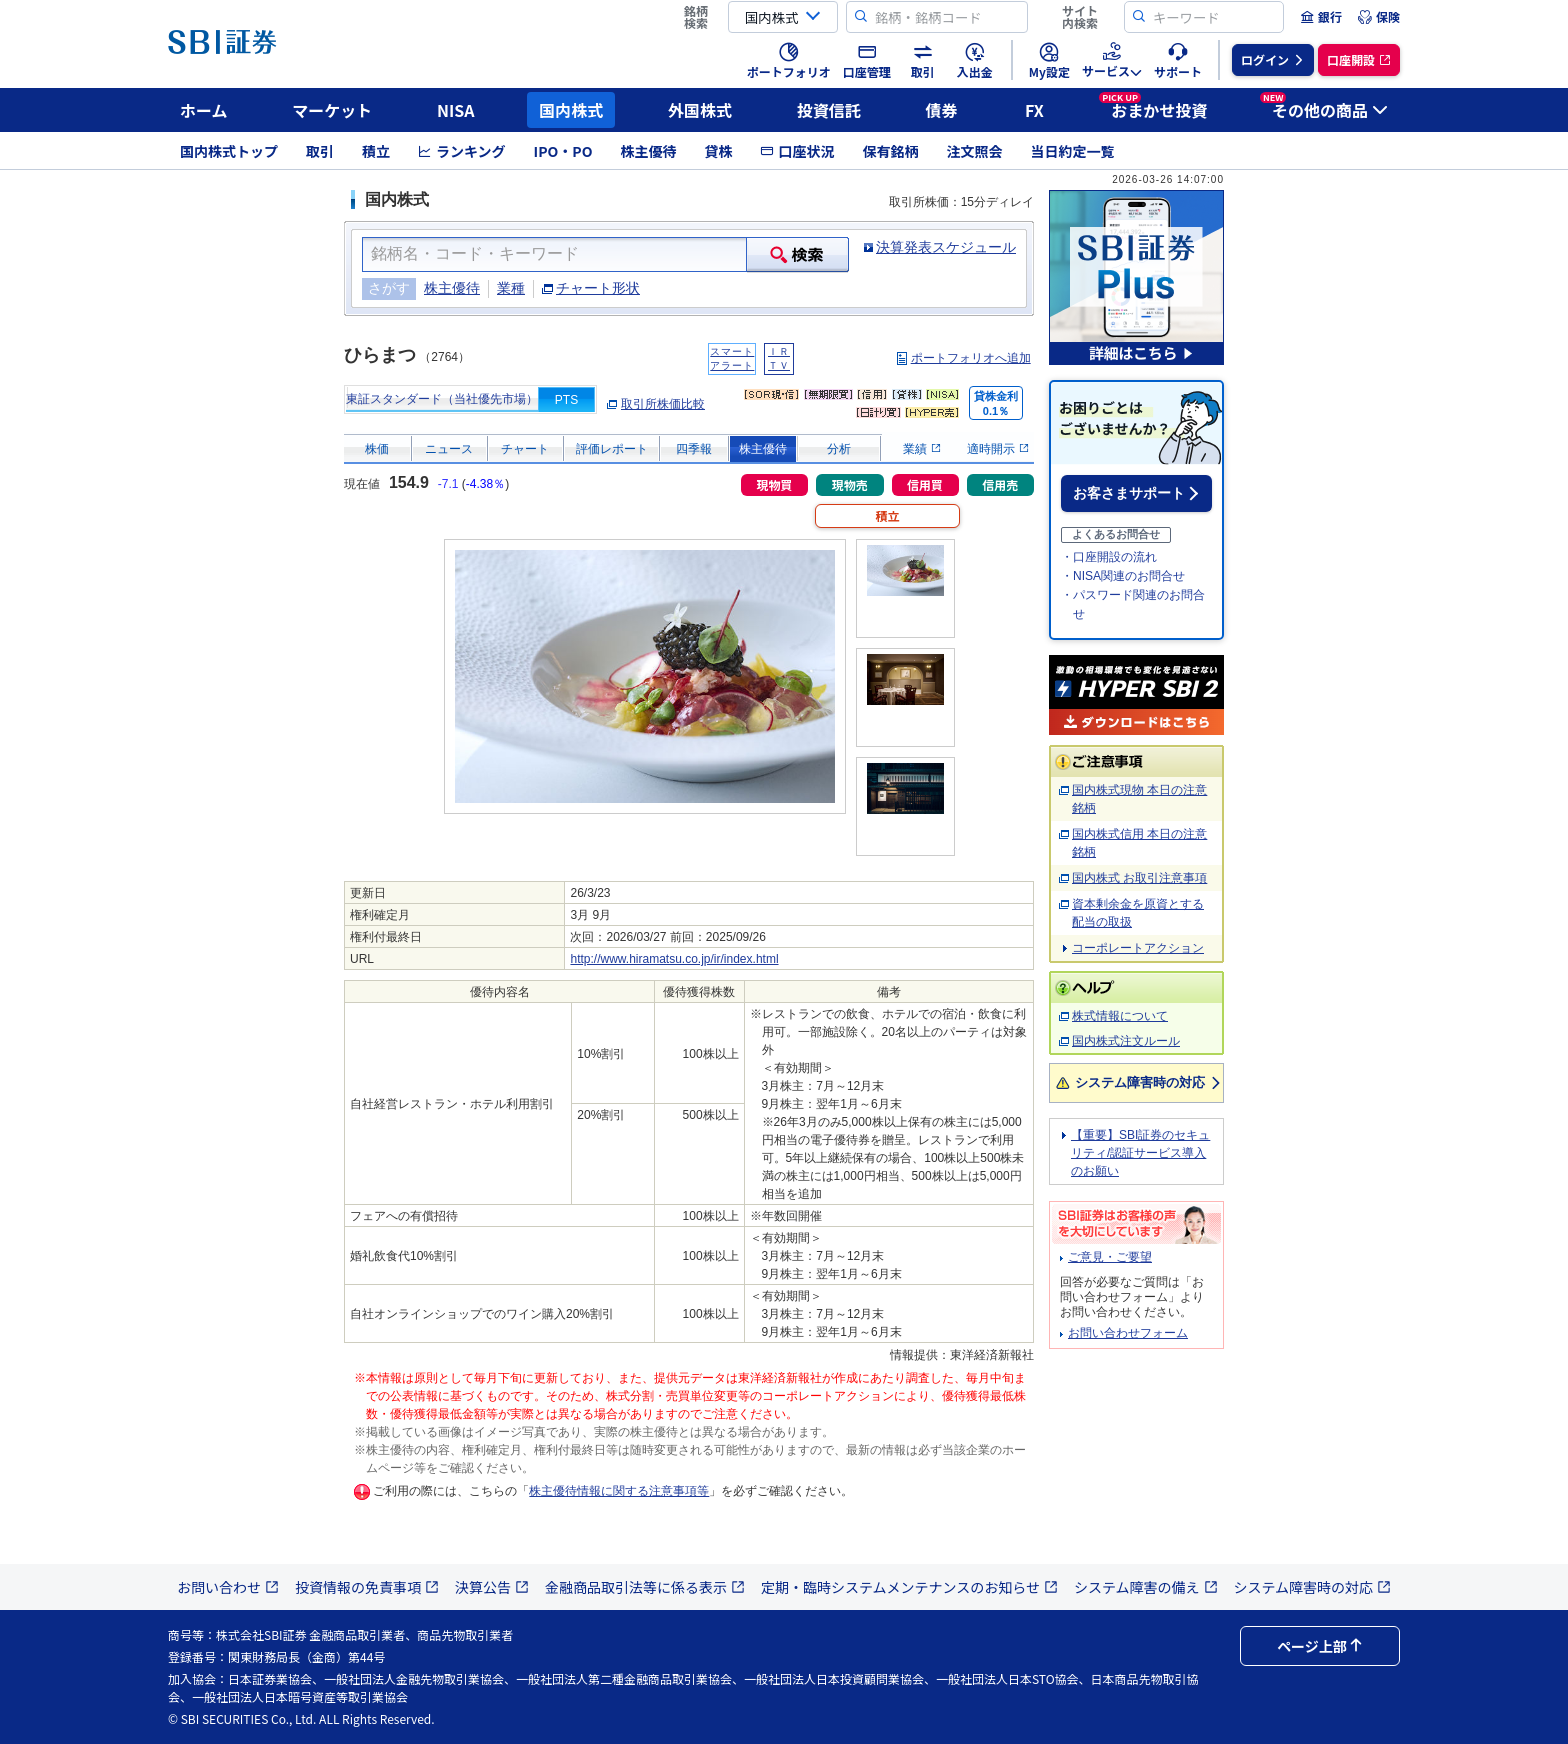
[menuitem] (1321, 17)
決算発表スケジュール (946, 247)
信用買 (925, 485)
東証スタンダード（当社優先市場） (442, 399)
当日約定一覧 (1072, 151)
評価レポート (612, 449)
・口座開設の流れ (1109, 557)
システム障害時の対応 (1139, 1082)
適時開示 (997, 449)
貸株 (718, 151)
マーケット (332, 110)
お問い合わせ (228, 1587)
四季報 (694, 449)
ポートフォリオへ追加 (971, 358)
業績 (921, 449)
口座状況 (797, 151)
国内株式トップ (229, 151)
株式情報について (1120, 1016)
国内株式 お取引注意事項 (1139, 878)
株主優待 (648, 151)
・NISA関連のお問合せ (1123, 576)
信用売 (1000, 485)
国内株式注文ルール (1126, 1041)
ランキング (462, 151)
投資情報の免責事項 (367, 1587)
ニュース (449, 449)
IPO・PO (563, 151)
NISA (456, 110)
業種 (511, 288)
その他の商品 (1324, 107)
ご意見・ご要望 (1110, 1257)
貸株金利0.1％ (996, 403)
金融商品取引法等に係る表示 (645, 1587)
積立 (376, 151)
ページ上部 (1320, 1646)
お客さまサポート (1129, 493)
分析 (839, 449)
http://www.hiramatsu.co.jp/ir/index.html (674, 959)
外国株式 (700, 110)
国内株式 (571, 110)
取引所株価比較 (663, 404)
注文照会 (974, 151)
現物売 (850, 485)
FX (1034, 110)
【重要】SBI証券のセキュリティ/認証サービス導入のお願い (1140, 1153)
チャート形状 (598, 288)
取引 (320, 151)
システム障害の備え (1146, 1587)
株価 (377, 449)
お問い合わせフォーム (1128, 1333)
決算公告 (492, 1587)
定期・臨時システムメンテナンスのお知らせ (909, 1587)
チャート (525, 449)
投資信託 (829, 110)
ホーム (204, 110)
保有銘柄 (890, 151)
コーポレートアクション (1138, 948)
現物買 (774, 485)
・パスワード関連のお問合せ (1133, 604)
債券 (942, 110)
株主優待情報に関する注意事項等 (619, 1491)
